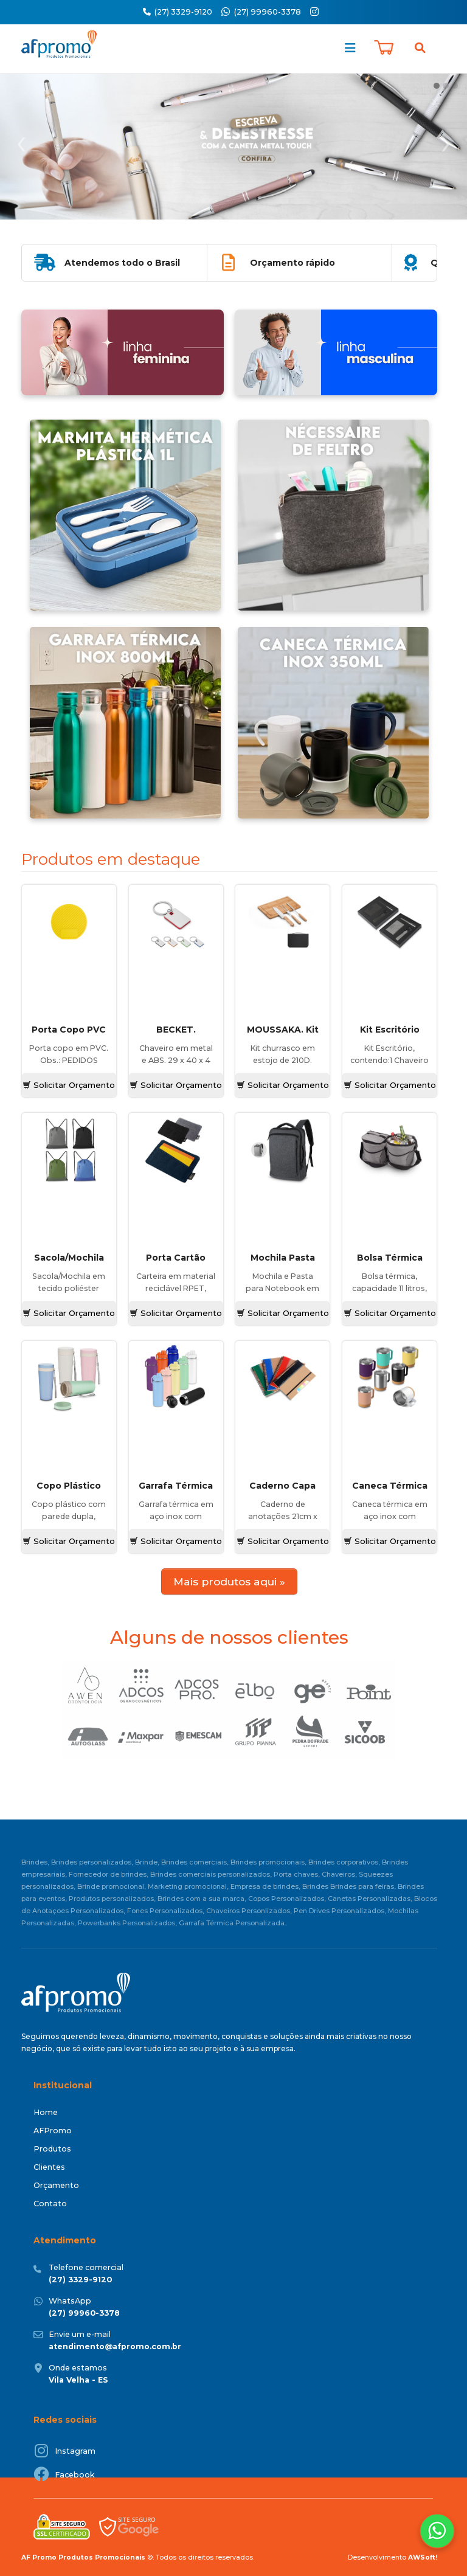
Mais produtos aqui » (229, 1581)
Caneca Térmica (389, 1485)
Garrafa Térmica (176, 1485)
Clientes (49, 2167)
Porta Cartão (176, 1257)
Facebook (75, 2474)
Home (45, 2112)
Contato (50, 2203)
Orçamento (56, 2185)
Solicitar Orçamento (68, 1085)
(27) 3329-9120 (177, 11)
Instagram (75, 2451)
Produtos (52, 2148)
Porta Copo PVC (69, 1029)
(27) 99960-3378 (267, 11)
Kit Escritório (390, 1029)
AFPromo (52, 2130)
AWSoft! (422, 2557)
